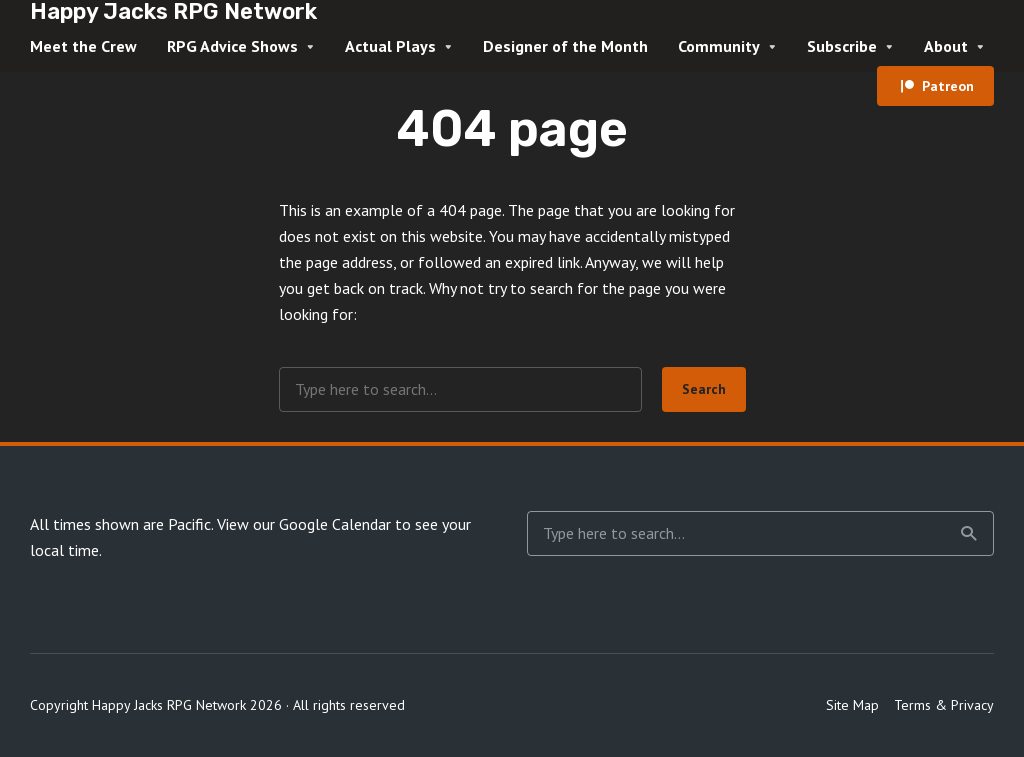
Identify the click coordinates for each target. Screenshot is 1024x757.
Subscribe (842, 46)
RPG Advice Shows (232, 46)
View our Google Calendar (304, 524)
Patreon (948, 86)
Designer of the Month (565, 46)
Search (704, 389)
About (946, 46)
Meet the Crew (83, 46)
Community (719, 46)
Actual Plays (390, 46)
